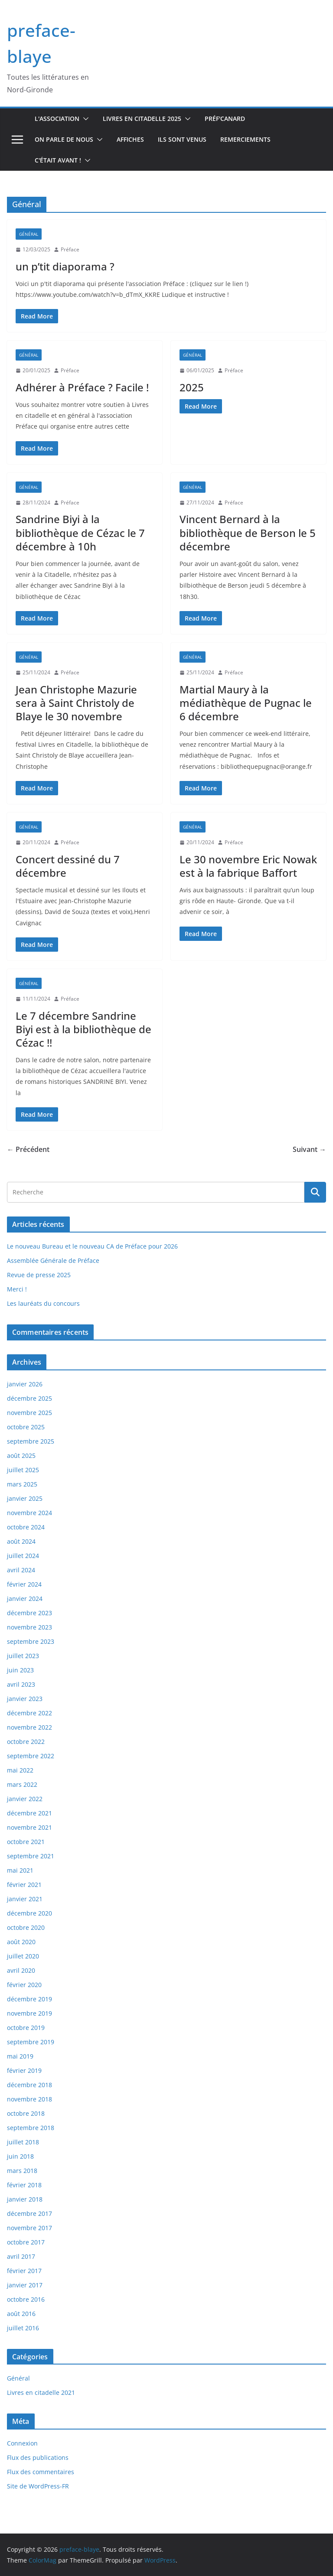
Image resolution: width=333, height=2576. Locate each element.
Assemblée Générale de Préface (53, 1260)
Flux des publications (38, 2457)
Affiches (130, 139)
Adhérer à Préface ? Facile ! (82, 387)
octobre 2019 (26, 2027)
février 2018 (24, 2185)
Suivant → (309, 1149)
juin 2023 (20, 1670)
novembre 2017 (29, 2228)
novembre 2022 (29, 1727)
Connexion (22, 2443)
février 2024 (24, 1584)
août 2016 (21, 2313)
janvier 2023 (24, 1699)
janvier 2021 (24, 1899)
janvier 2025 (24, 1498)
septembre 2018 (30, 2128)
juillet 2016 (23, 2328)
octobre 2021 (26, 1842)
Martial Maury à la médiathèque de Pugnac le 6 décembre (246, 702)
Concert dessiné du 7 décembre (68, 866)
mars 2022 (22, 1784)
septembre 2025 (30, 1441)
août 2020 (21, 1942)
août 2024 (21, 1541)
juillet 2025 (23, 1470)
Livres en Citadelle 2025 (142, 118)
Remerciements (245, 139)
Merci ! (17, 1289)
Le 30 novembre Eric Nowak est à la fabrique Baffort (248, 866)
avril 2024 (21, 1570)
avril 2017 (21, 2256)
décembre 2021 (29, 1813)
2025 (192, 387)
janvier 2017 (24, 2285)
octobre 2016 (26, 2299)
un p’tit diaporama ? (65, 266)
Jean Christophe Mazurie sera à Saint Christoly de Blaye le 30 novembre (76, 702)
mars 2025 (22, 1484)
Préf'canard (225, 118)
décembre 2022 (29, 1713)
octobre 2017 (26, 2242)
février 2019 (24, 2070)
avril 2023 (21, 1684)
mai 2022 (20, 1770)
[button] (84, 119)
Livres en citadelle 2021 (41, 2392)
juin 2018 (20, 2156)
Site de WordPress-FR (38, 2486)
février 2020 (24, 1985)
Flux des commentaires (40, 2472)
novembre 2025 (29, 1412)
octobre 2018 (26, 2113)
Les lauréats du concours (43, 1303)
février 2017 (24, 2271)
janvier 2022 (24, 1799)
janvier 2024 (24, 1598)
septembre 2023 (30, 1641)
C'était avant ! (58, 160)
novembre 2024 (29, 1513)
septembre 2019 (30, 2042)
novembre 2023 (29, 1627)
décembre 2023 (29, 1613)
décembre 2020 (29, 1913)
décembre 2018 (29, 2085)
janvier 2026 (24, 1384)
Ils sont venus (182, 139)
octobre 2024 (26, 1527)
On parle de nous (64, 139)
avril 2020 (21, 1970)
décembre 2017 (29, 2213)
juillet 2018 (23, 2142)
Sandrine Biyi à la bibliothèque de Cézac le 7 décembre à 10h (80, 532)
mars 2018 (22, 2170)
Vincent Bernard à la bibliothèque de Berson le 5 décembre (248, 532)
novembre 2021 (29, 1827)
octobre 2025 (26, 1427)
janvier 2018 (24, 2199)
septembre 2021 (30, 1856)
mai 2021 (20, 1870)
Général (28, 234)
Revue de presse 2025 (39, 1275)
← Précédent (28, 1149)
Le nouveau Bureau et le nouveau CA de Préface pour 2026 (92, 1246)
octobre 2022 (26, 1741)
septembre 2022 (30, 1756)
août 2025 (21, 1455)
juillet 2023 (23, 1656)
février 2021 (24, 1884)
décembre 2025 (29, 1398)
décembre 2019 (29, 1999)
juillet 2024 (23, 1555)
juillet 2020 (23, 1956)
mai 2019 (20, 2056)
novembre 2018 (29, 2099)
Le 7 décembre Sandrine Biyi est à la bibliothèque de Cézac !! (83, 1029)
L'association (57, 118)
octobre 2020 (26, 1927)
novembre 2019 (29, 2013)
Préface (70, 249)
